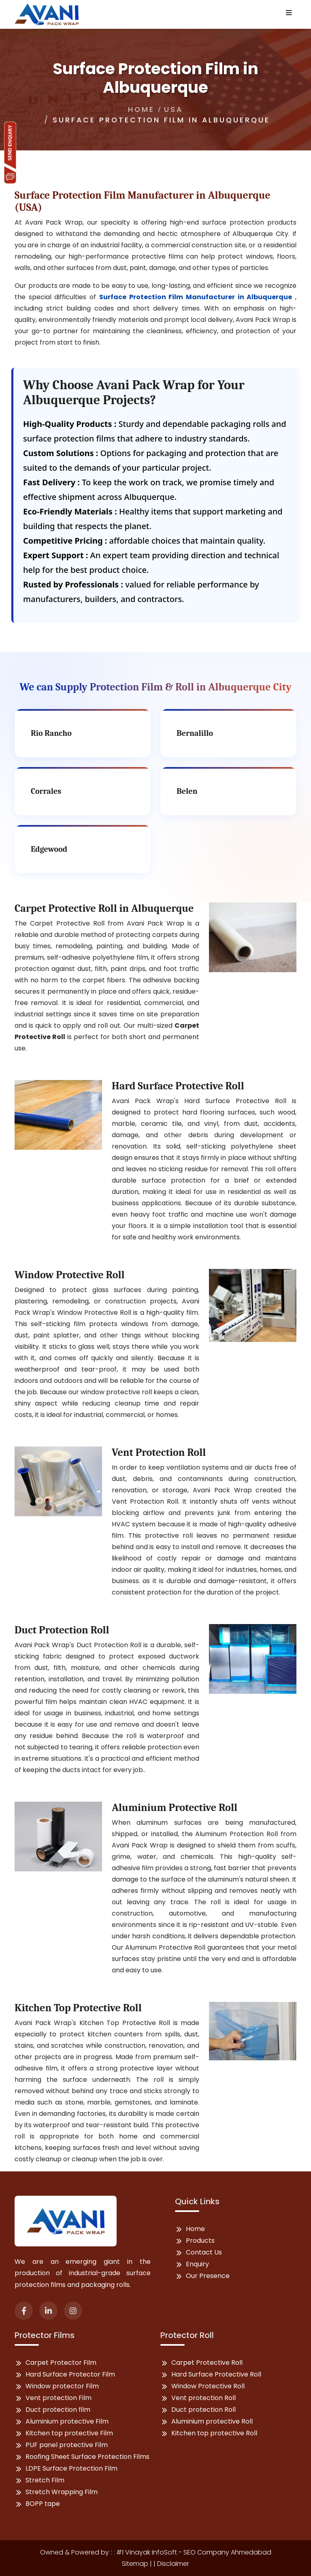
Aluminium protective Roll (212, 2421)
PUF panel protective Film (67, 2445)
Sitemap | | (139, 2563)
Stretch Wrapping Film (62, 2492)
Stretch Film (45, 2480)
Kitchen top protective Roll (214, 2433)
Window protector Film (62, 2386)
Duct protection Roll (203, 2409)
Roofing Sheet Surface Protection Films (87, 2456)
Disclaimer (173, 2563)
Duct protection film (58, 2409)
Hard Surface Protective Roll (216, 2374)
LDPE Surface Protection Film (71, 2468)
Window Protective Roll (208, 2386)
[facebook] (24, 2311)
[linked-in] (48, 2311)
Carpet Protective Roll (207, 2362)
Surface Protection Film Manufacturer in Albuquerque (195, 297)
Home (141, 109)
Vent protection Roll (203, 2397)
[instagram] (73, 2311)
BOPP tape (43, 2503)
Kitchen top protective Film (69, 2433)
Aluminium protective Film (67, 2421)
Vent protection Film (59, 2397)
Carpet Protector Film (61, 2362)
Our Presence (208, 2275)
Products (200, 2240)
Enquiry (197, 2264)
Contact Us (204, 2252)
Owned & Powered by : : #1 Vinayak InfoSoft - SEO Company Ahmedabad (155, 2552)
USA (173, 109)
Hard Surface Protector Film (70, 2374)
